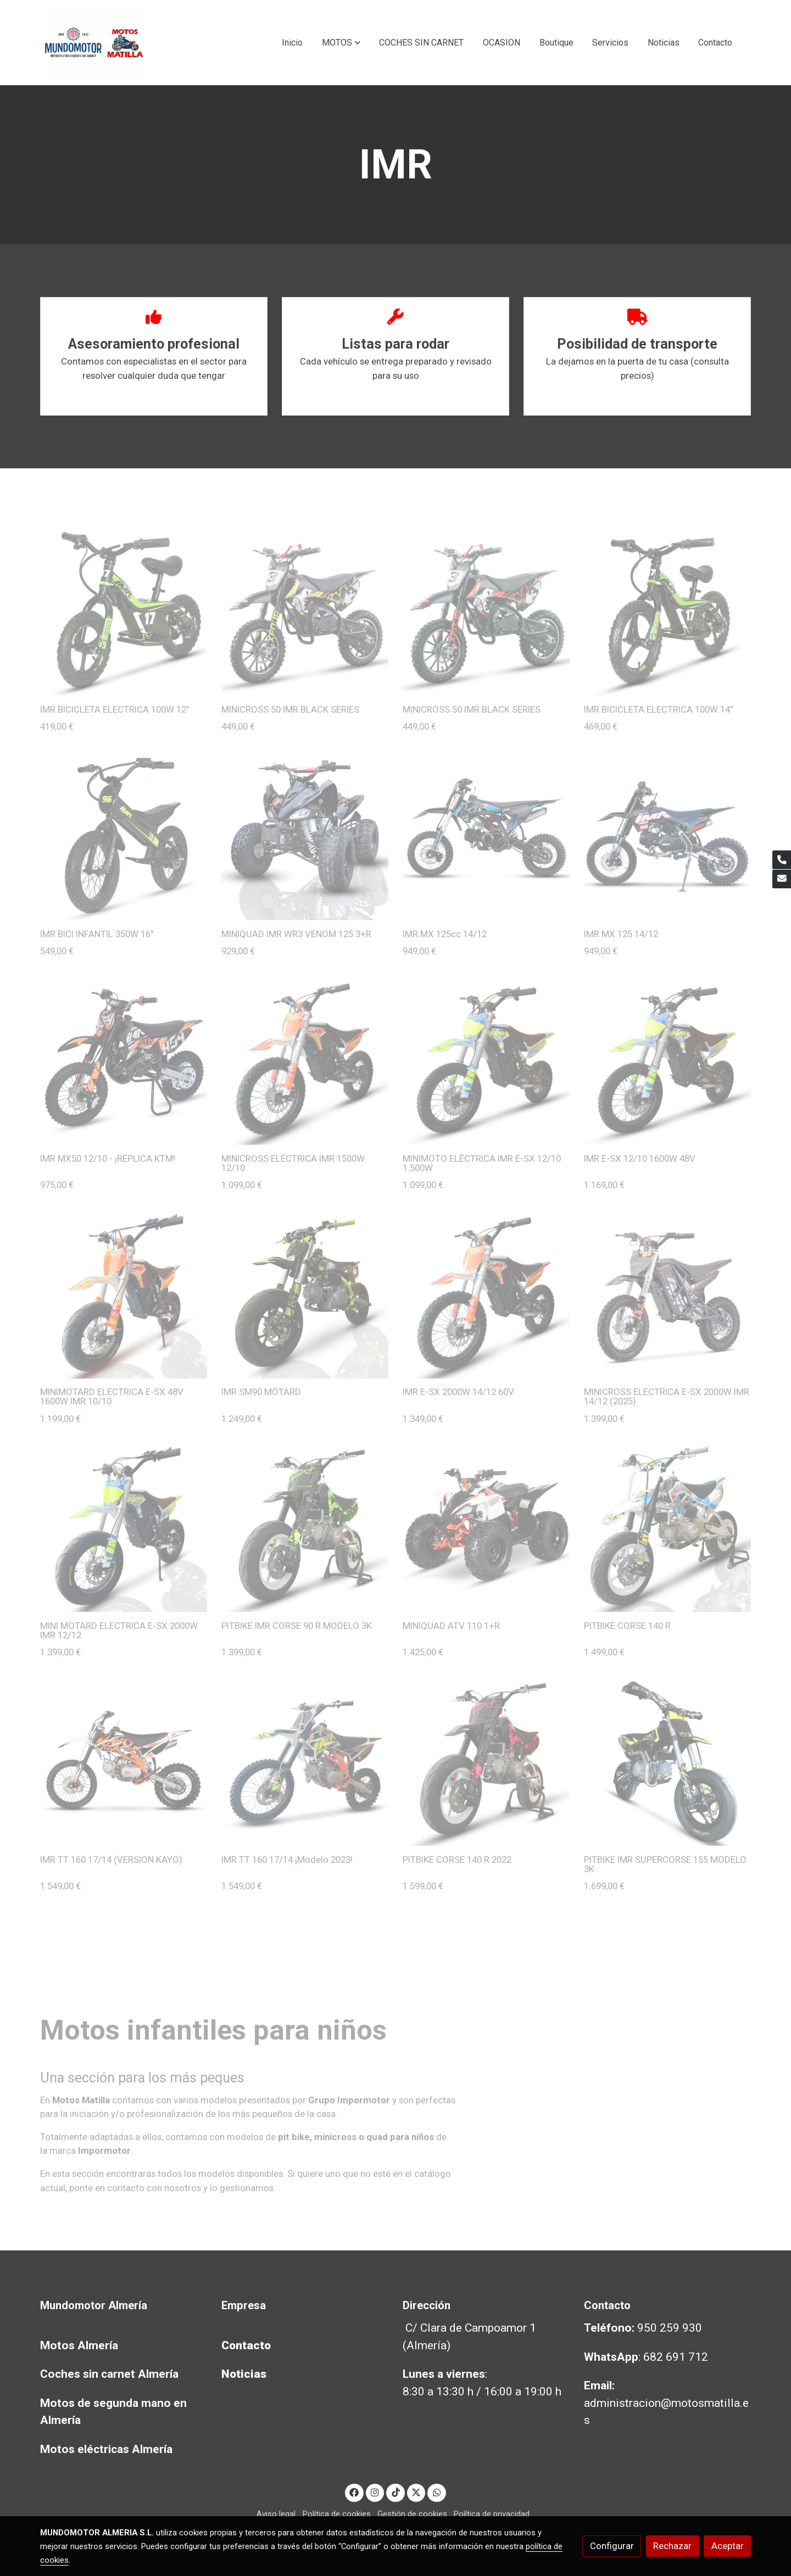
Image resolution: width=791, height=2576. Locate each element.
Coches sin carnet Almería (109, 2374)
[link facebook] (354, 2491)
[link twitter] (416, 2491)
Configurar (612, 2545)
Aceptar (727, 2545)
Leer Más (153, 398)
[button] (341, 42)
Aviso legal (276, 2514)
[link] (93, 42)
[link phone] (781, 859)
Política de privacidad (492, 2514)
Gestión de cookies (412, 2514)
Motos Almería (79, 2345)
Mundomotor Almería (93, 2305)
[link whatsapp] (436, 2491)
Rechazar (672, 2545)
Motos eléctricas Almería (106, 2449)
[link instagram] (375, 2491)
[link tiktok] (395, 2491)
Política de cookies (337, 2514)
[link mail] (781, 879)
